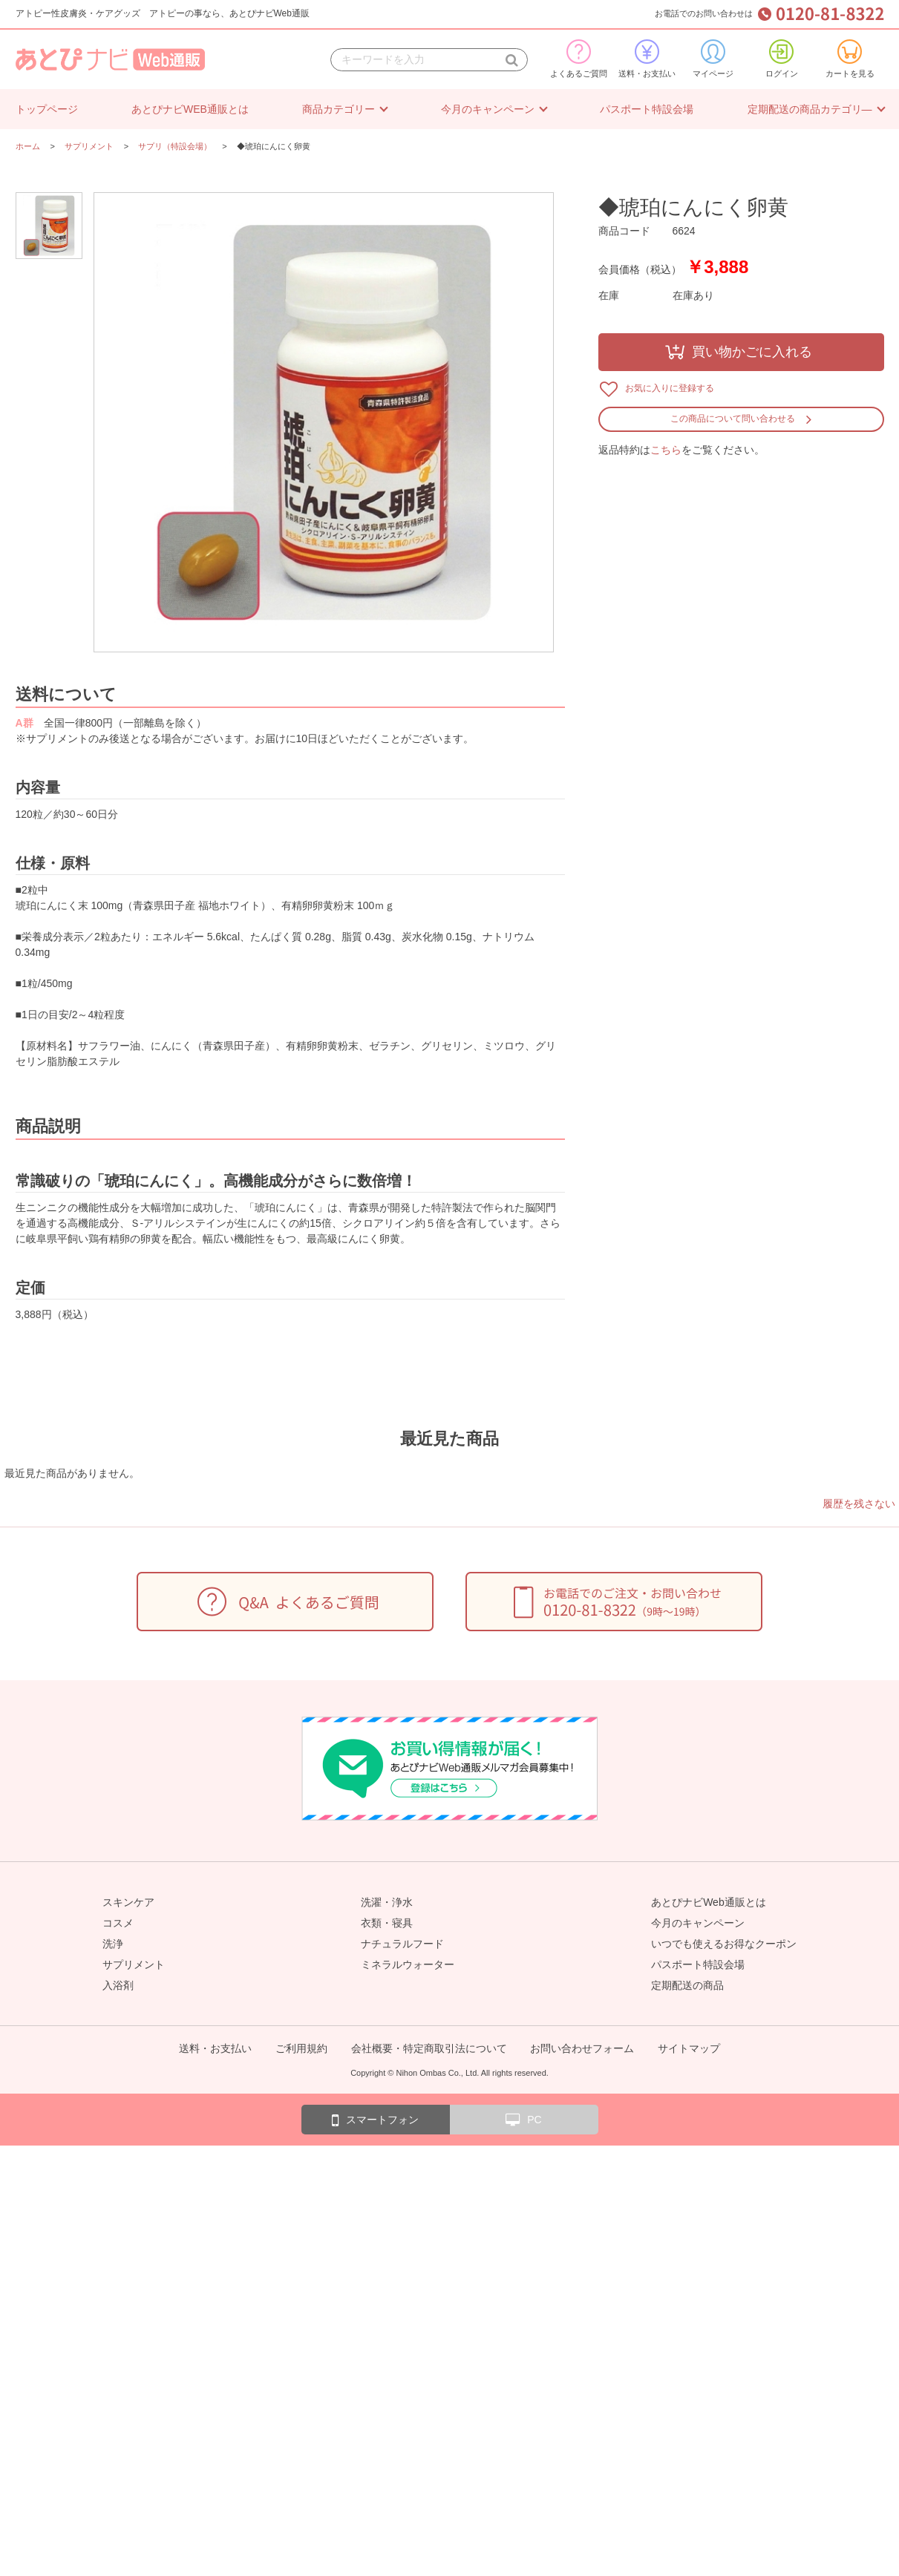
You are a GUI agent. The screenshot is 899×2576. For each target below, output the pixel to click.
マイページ (713, 58)
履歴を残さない (859, 1504)
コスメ (118, 1923)
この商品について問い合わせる (732, 418)
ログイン (781, 58)
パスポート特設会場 (646, 109)
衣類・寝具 (387, 1923)
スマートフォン (375, 2120)
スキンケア (128, 1902)
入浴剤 (118, 1985)
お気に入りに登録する (669, 388)
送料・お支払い (647, 58)
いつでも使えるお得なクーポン (724, 1944)
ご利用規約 (301, 2048)
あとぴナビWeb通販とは (708, 1902)
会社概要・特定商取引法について (429, 2048)
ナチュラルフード (402, 1944)
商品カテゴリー (338, 109)
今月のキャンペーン (488, 109)
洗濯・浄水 (387, 1902)
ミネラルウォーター (407, 1964)
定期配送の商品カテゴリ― (810, 109)
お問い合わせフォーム (582, 2048)
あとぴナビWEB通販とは (190, 109)
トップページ (47, 109)
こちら (665, 450)
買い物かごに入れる (752, 351)
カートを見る (850, 58)
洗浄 (112, 1944)
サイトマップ (689, 2048)
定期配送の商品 (687, 1985)
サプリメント (133, 1964)
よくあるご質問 (578, 58)
